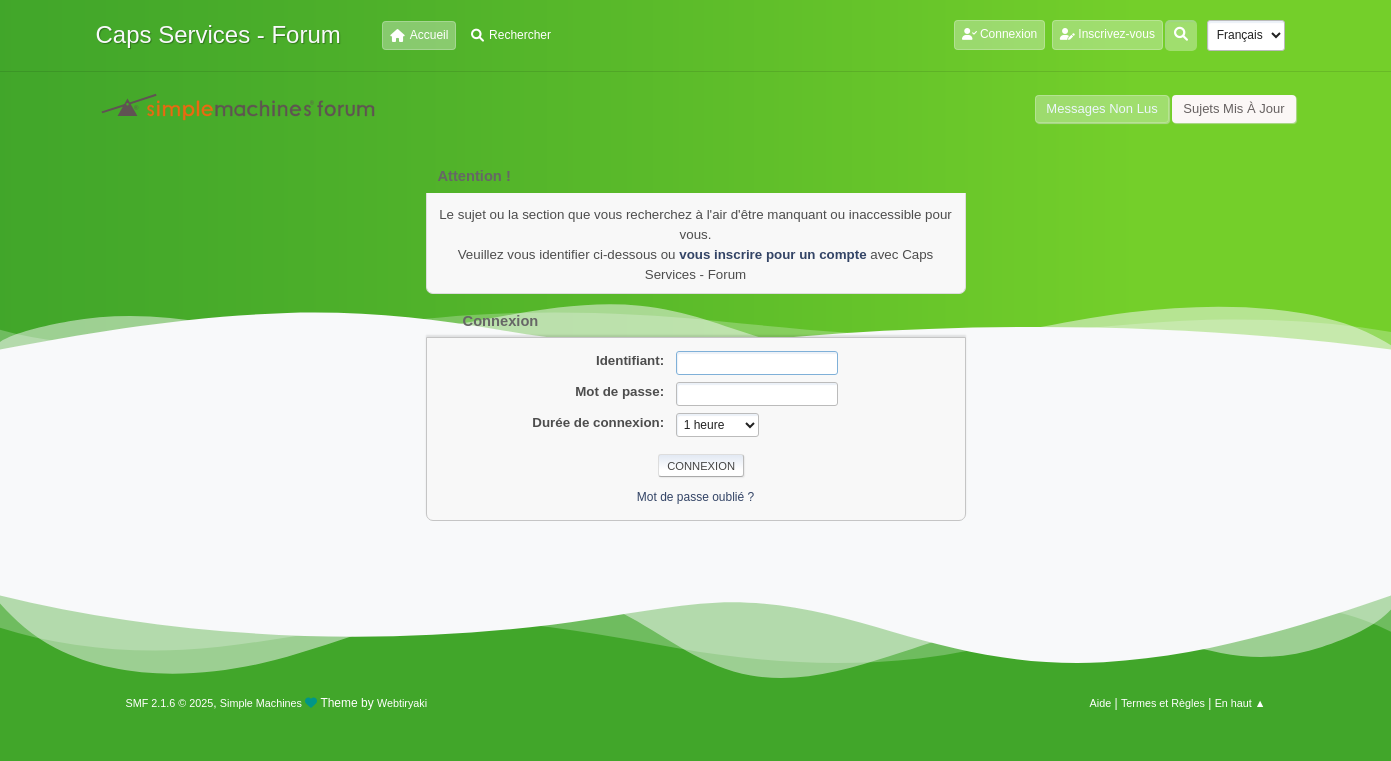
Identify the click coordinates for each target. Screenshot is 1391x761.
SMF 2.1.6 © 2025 (170, 703)
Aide (1101, 703)
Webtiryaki (402, 703)
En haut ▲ (1240, 703)
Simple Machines (261, 703)
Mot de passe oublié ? (695, 497)
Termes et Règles (1163, 703)
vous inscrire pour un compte (772, 254)
